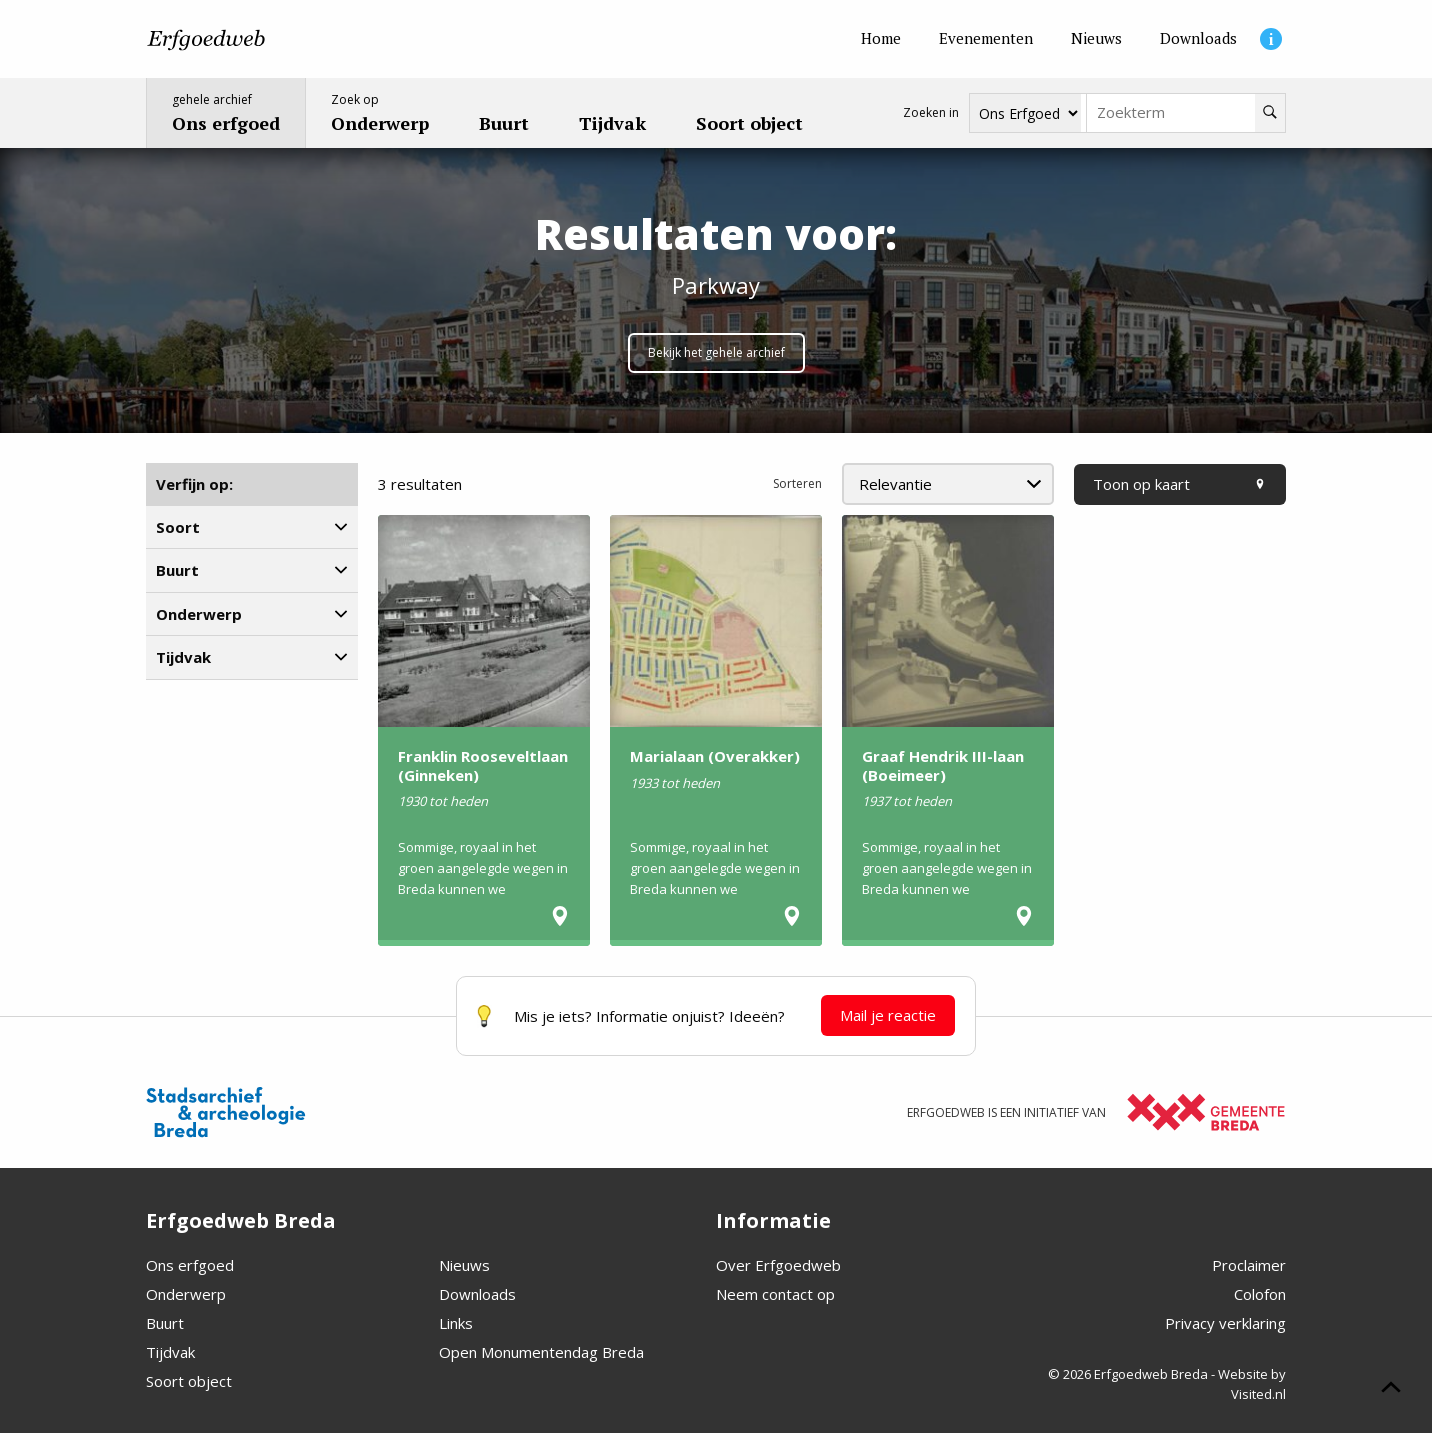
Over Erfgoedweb (778, 1265)
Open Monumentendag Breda (541, 1352)
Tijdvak (170, 1352)
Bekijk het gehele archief (716, 352)
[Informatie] (1271, 39)
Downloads (477, 1294)
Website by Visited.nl (1252, 1384)
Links (456, 1323)
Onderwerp (186, 1294)
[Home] (881, 39)
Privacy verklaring (1225, 1323)
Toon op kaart (1180, 484)
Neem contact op (775, 1294)
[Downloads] (1198, 39)
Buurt (165, 1323)
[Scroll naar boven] (1391, 1390)
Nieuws (464, 1265)
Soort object (189, 1381)
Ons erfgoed (190, 1265)
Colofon (1260, 1294)
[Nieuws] (1096, 39)
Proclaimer (1249, 1265)
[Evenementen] (986, 39)
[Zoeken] (1270, 113)
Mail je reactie (888, 1015)
